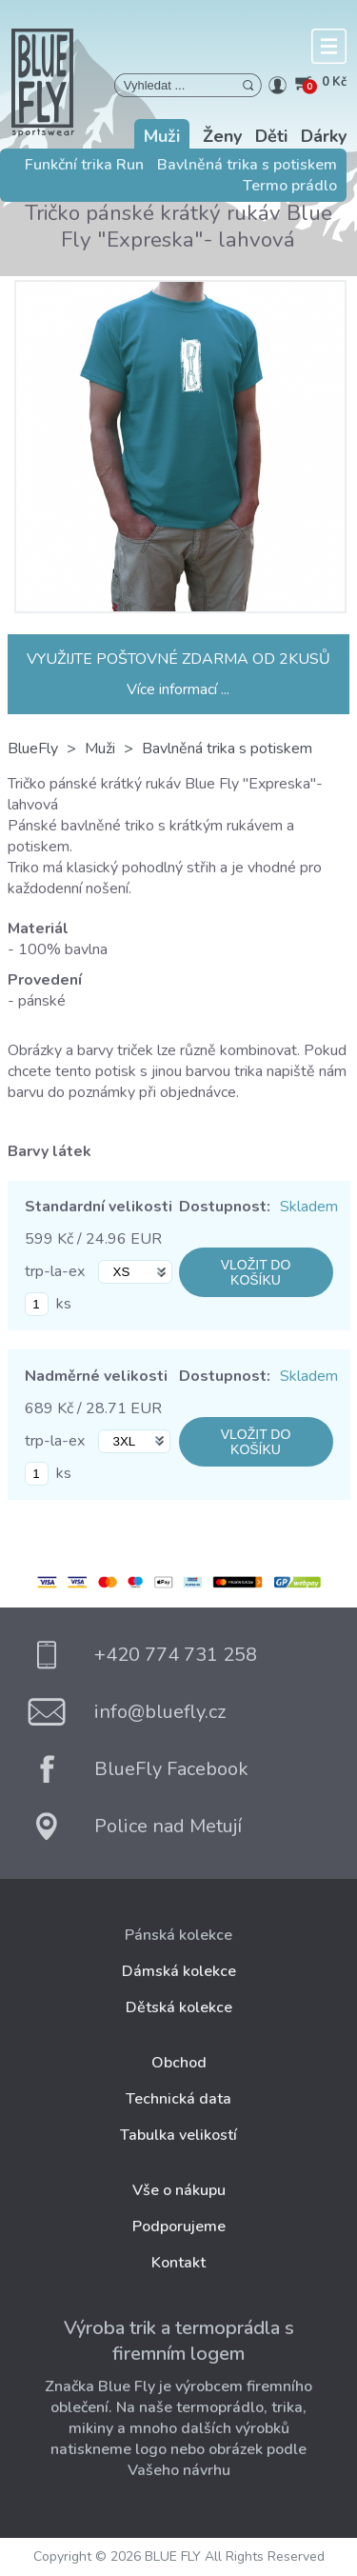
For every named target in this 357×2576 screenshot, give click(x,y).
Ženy (222, 136)
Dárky (324, 136)
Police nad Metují (168, 1826)
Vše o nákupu (179, 2190)
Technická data (178, 2098)
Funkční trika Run (84, 164)
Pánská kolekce (178, 1935)
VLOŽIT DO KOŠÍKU (256, 1272)
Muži (162, 136)
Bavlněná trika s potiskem (247, 164)
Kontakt (178, 2262)
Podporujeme (179, 2226)
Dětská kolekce (179, 2007)
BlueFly (33, 748)
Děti (271, 136)
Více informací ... (178, 689)
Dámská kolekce (179, 1971)
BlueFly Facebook (171, 1769)
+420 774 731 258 (175, 1654)
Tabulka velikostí (178, 2135)
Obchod (179, 2062)
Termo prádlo (290, 185)
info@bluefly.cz (160, 1712)
